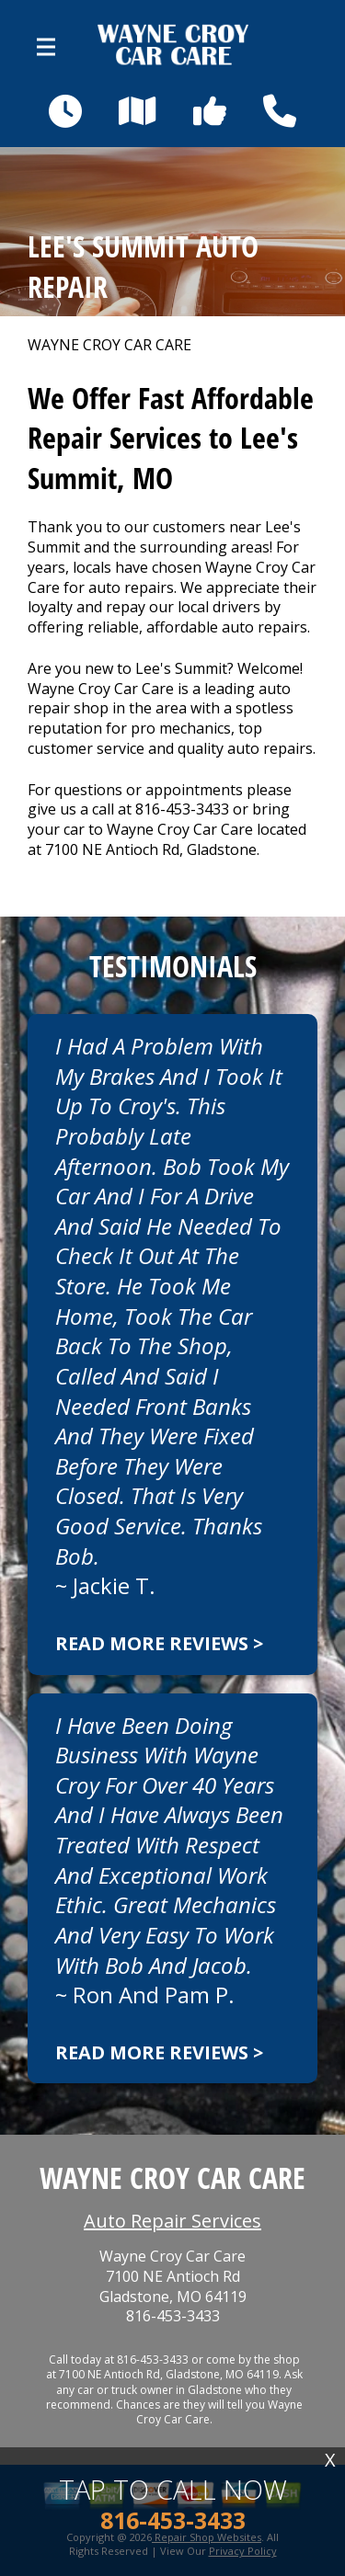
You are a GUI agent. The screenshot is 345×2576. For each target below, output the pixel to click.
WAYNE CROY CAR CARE (109, 345)
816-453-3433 (182, 809)
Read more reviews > (159, 1643)
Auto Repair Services (172, 2220)
